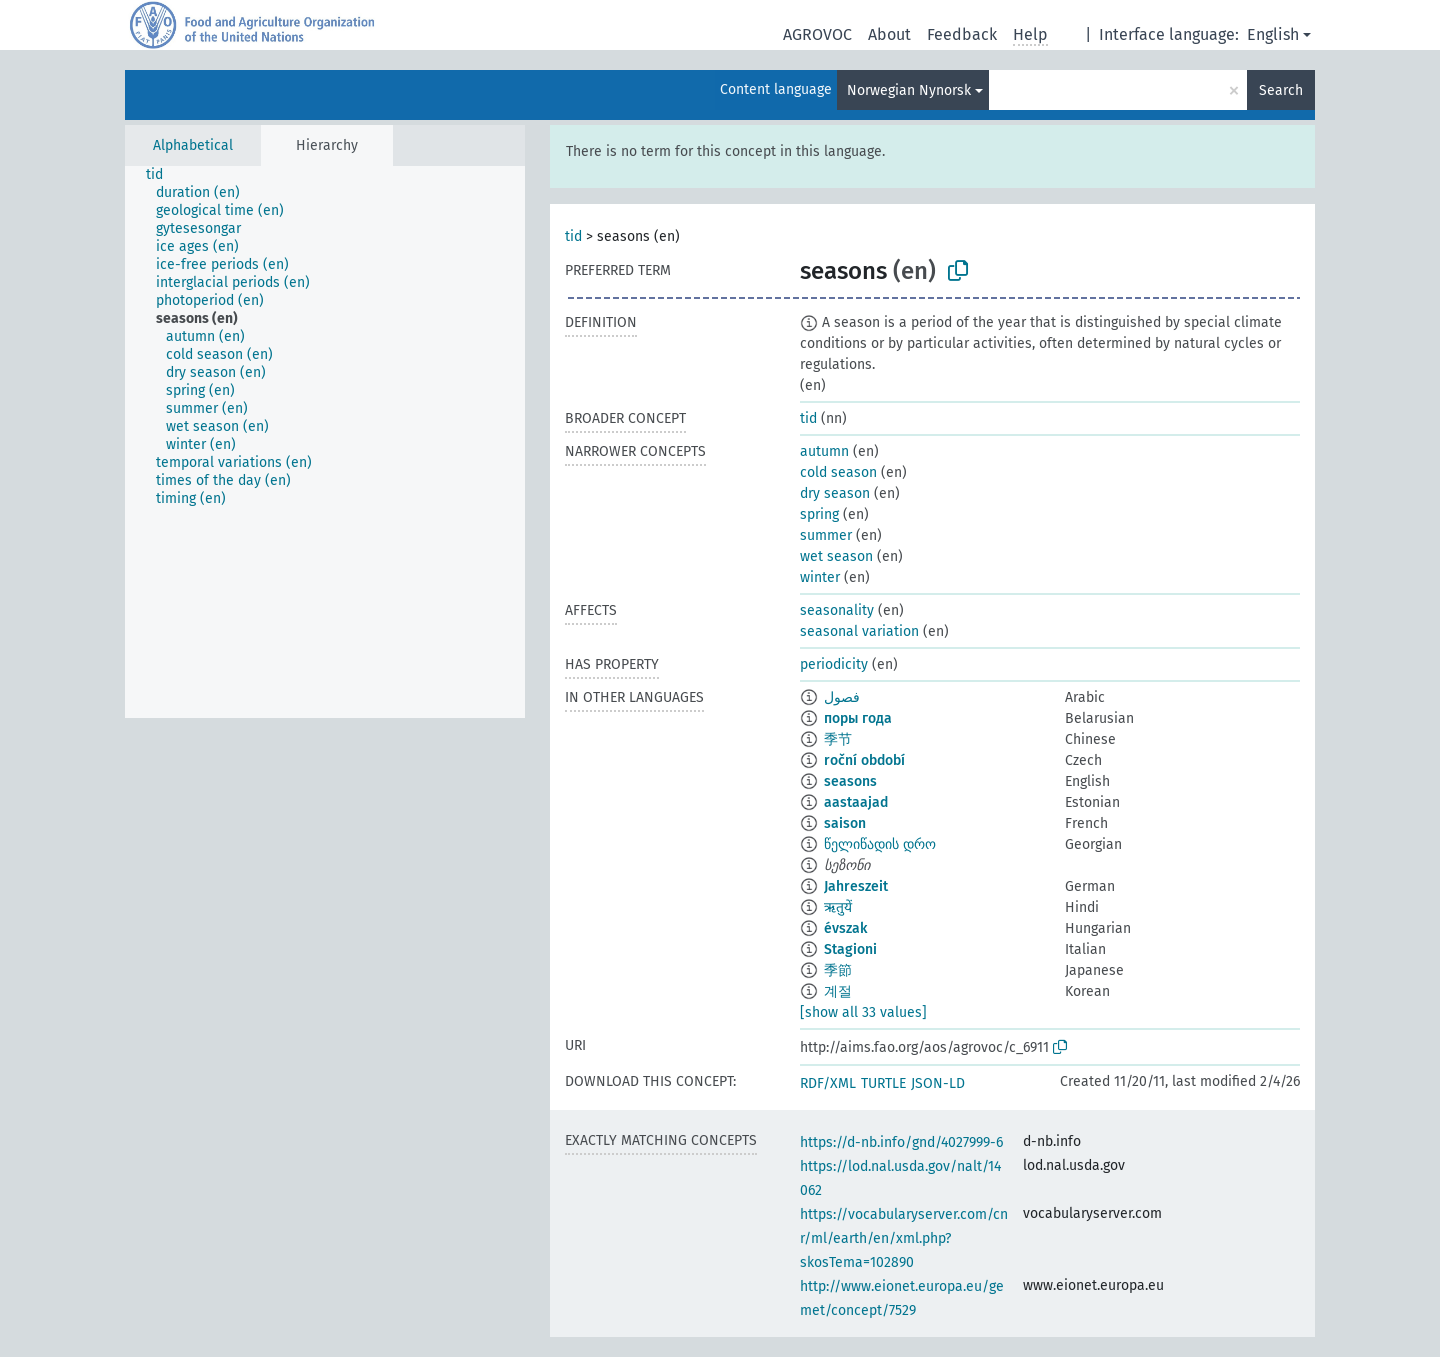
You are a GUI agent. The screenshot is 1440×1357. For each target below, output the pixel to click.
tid (573, 236)
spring (819, 514)
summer (826, 535)
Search (1281, 90)
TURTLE (883, 1083)
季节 (838, 739)
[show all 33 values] (863, 1012)
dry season (835, 493)
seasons (850, 781)
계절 (838, 991)
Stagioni (850, 949)
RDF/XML (828, 1083)
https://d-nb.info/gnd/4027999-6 (901, 1142)
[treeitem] (163, 175)
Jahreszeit (856, 886)
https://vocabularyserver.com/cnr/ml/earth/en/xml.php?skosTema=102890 (904, 1238)
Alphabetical (193, 145)
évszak (845, 928)
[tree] (325, 442)
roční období (864, 760)
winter (820, 577)
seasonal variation (859, 631)
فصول (842, 697)
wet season (836, 556)
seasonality (837, 610)
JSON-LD (938, 1083)
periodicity (834, 664)
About (889, 34)
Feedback (962, 34)
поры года (858, 718)
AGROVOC (817, 34)
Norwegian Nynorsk (909, 90)
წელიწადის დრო (880, 844)
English (1273, 34)
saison (845, 823)
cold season (838, 472)
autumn (824, 451)
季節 (838, 970)
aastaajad (856, 802)
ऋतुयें (838, 907)
